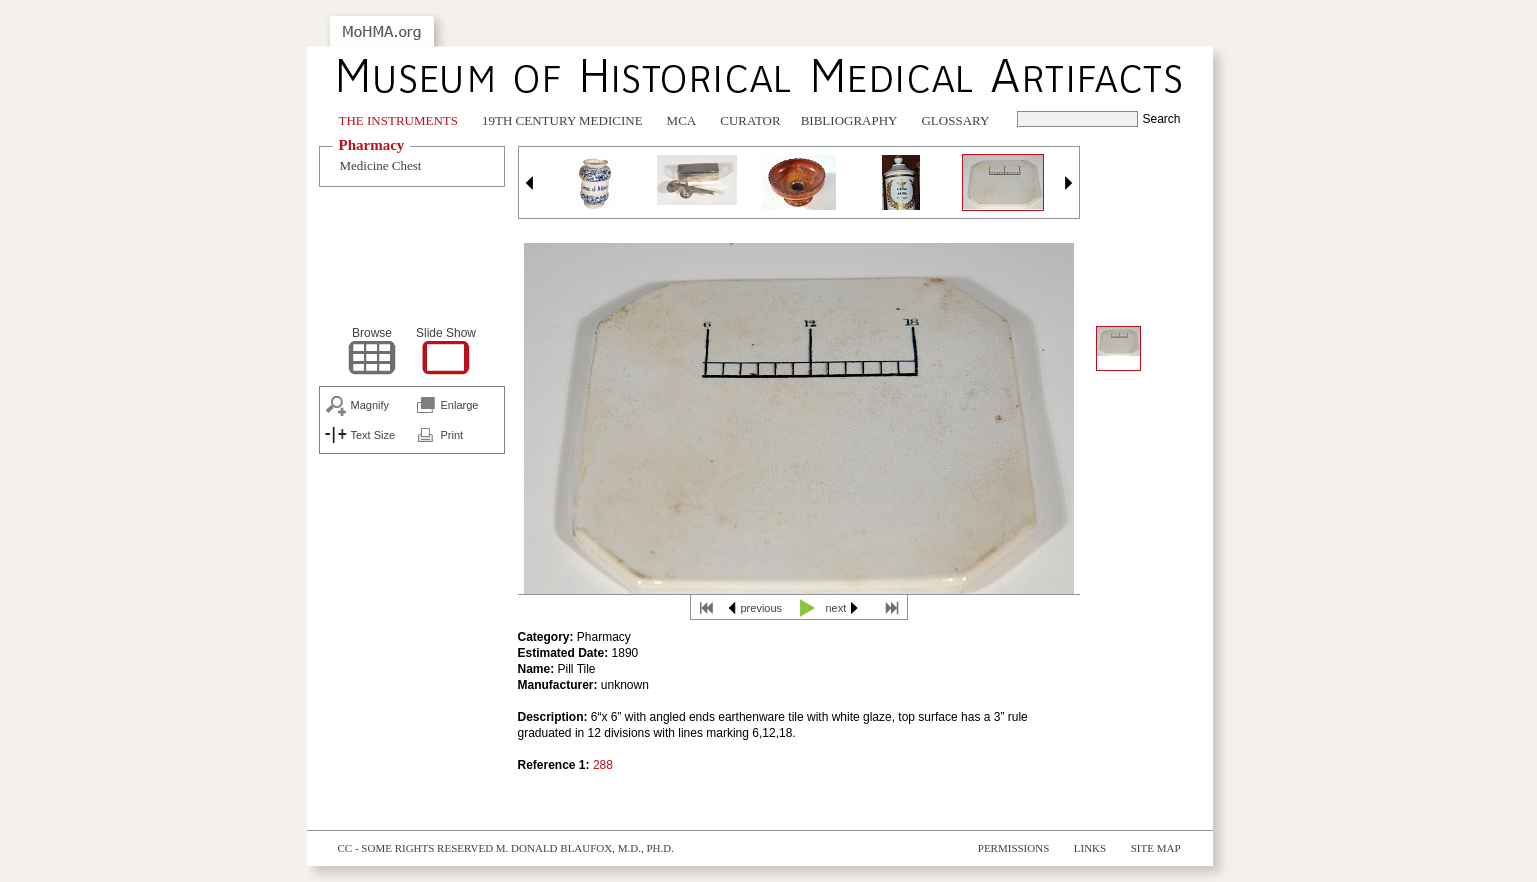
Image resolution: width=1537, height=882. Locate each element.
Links (1090, 848)
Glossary (955, 120)
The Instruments (399, 120)
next (836, 608)
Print (452, 435)
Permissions (1014, 848)
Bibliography (849, 120)
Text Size (373, 435)
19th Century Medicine (562, 120)
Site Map (1156, 848)
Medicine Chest (381, 165)
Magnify (370, 405)
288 (603, 765)
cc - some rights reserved (416, 848)
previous (762, 608)
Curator (750, 120)
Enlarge (460, 405)
